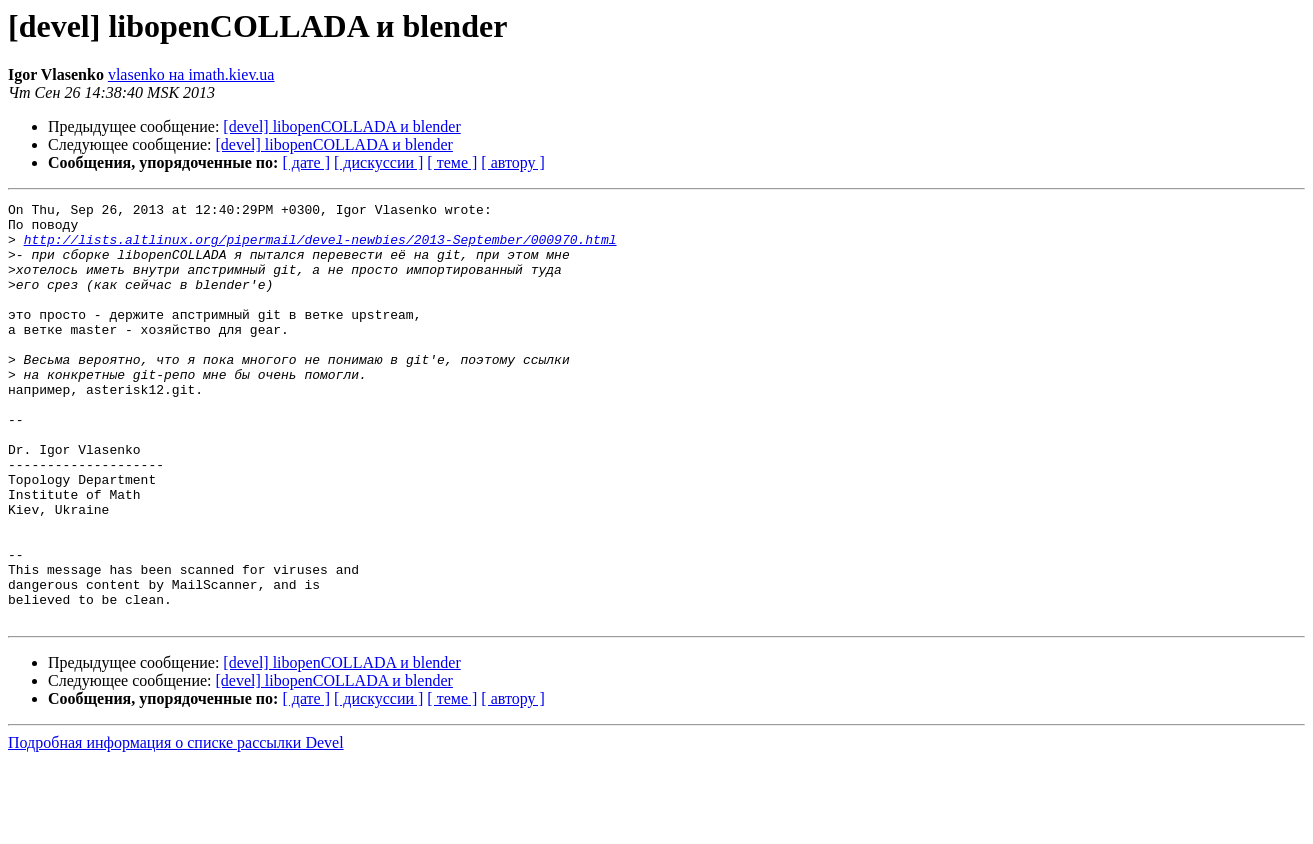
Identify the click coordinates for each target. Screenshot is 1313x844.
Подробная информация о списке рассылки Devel (176, 826)
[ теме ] (452, 162)
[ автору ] (512, 162)
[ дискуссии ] (378, 162)
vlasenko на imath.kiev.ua (191, 74)
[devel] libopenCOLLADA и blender (341, 126)
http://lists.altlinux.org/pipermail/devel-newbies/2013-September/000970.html (320, 248)
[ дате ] (306, 162)
